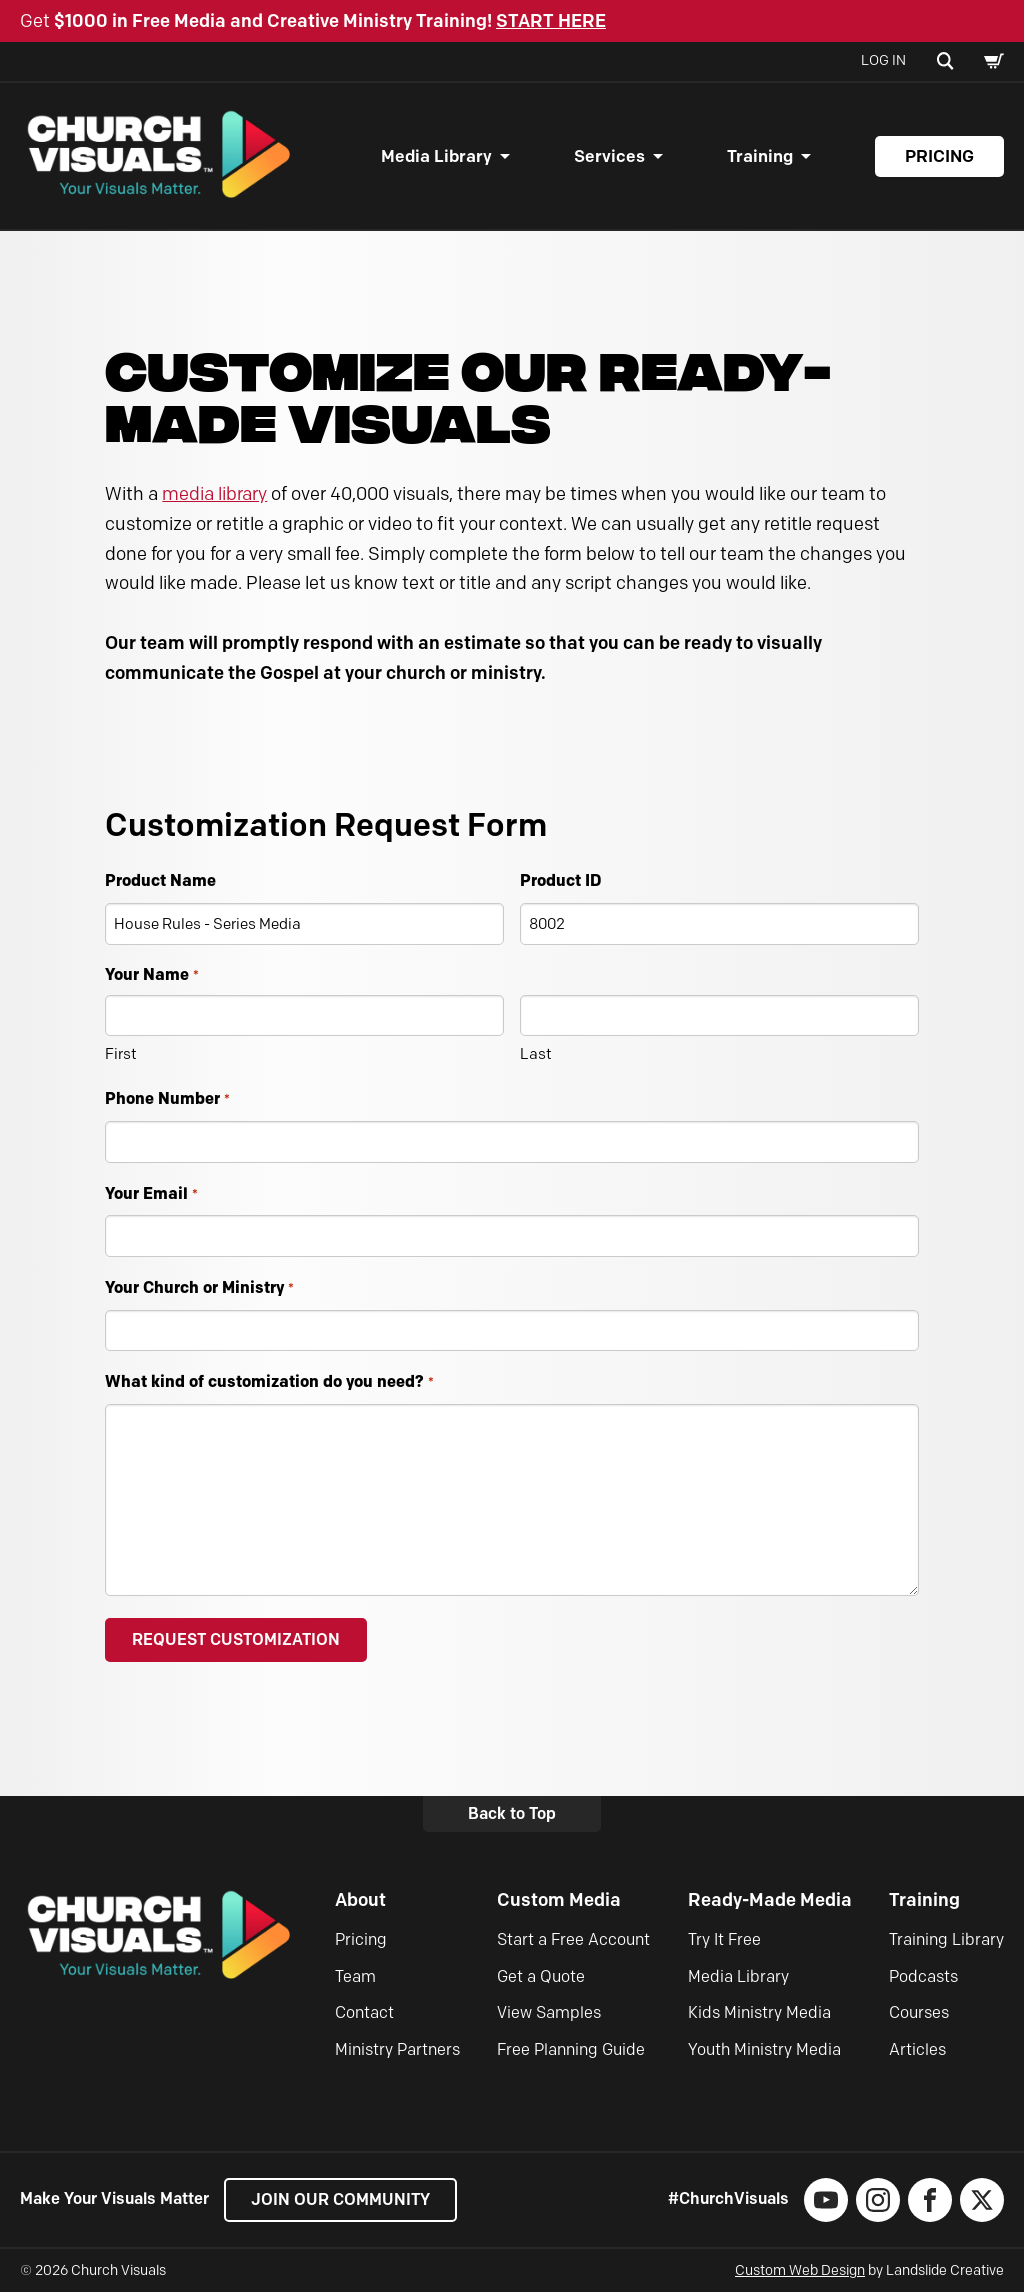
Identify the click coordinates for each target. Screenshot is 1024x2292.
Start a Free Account (573, 1939)
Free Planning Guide (571, 2049)
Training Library (946, 1939)
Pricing (939, 156)
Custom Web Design (800, 2270)
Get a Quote (541, 1976)
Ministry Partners (397, 2049)
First (121, 1054)
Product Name (160, 880)
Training (760, 156)
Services (609, 156)
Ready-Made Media (770, 1900)
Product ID (560, 880)
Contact (364, 2012)
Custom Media (559, 1900)
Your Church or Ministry (199, 1288)
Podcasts (923, 1976)
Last (536, 1054)
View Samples (549, 2012)
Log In (883, 60)
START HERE (551, 21)
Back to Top (512, 1813)
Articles (917, 2049)
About (360, 1900)
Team (355, 1976)
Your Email (151, 1194)
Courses (919, 2012)
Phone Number (167, 1099)
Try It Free (724, 1939)
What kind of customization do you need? (269, 1382)
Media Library (436, 156)
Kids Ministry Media (759, 2012)
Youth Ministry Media (764, 2049)
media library (214, 494)
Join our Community (340, 2199)
